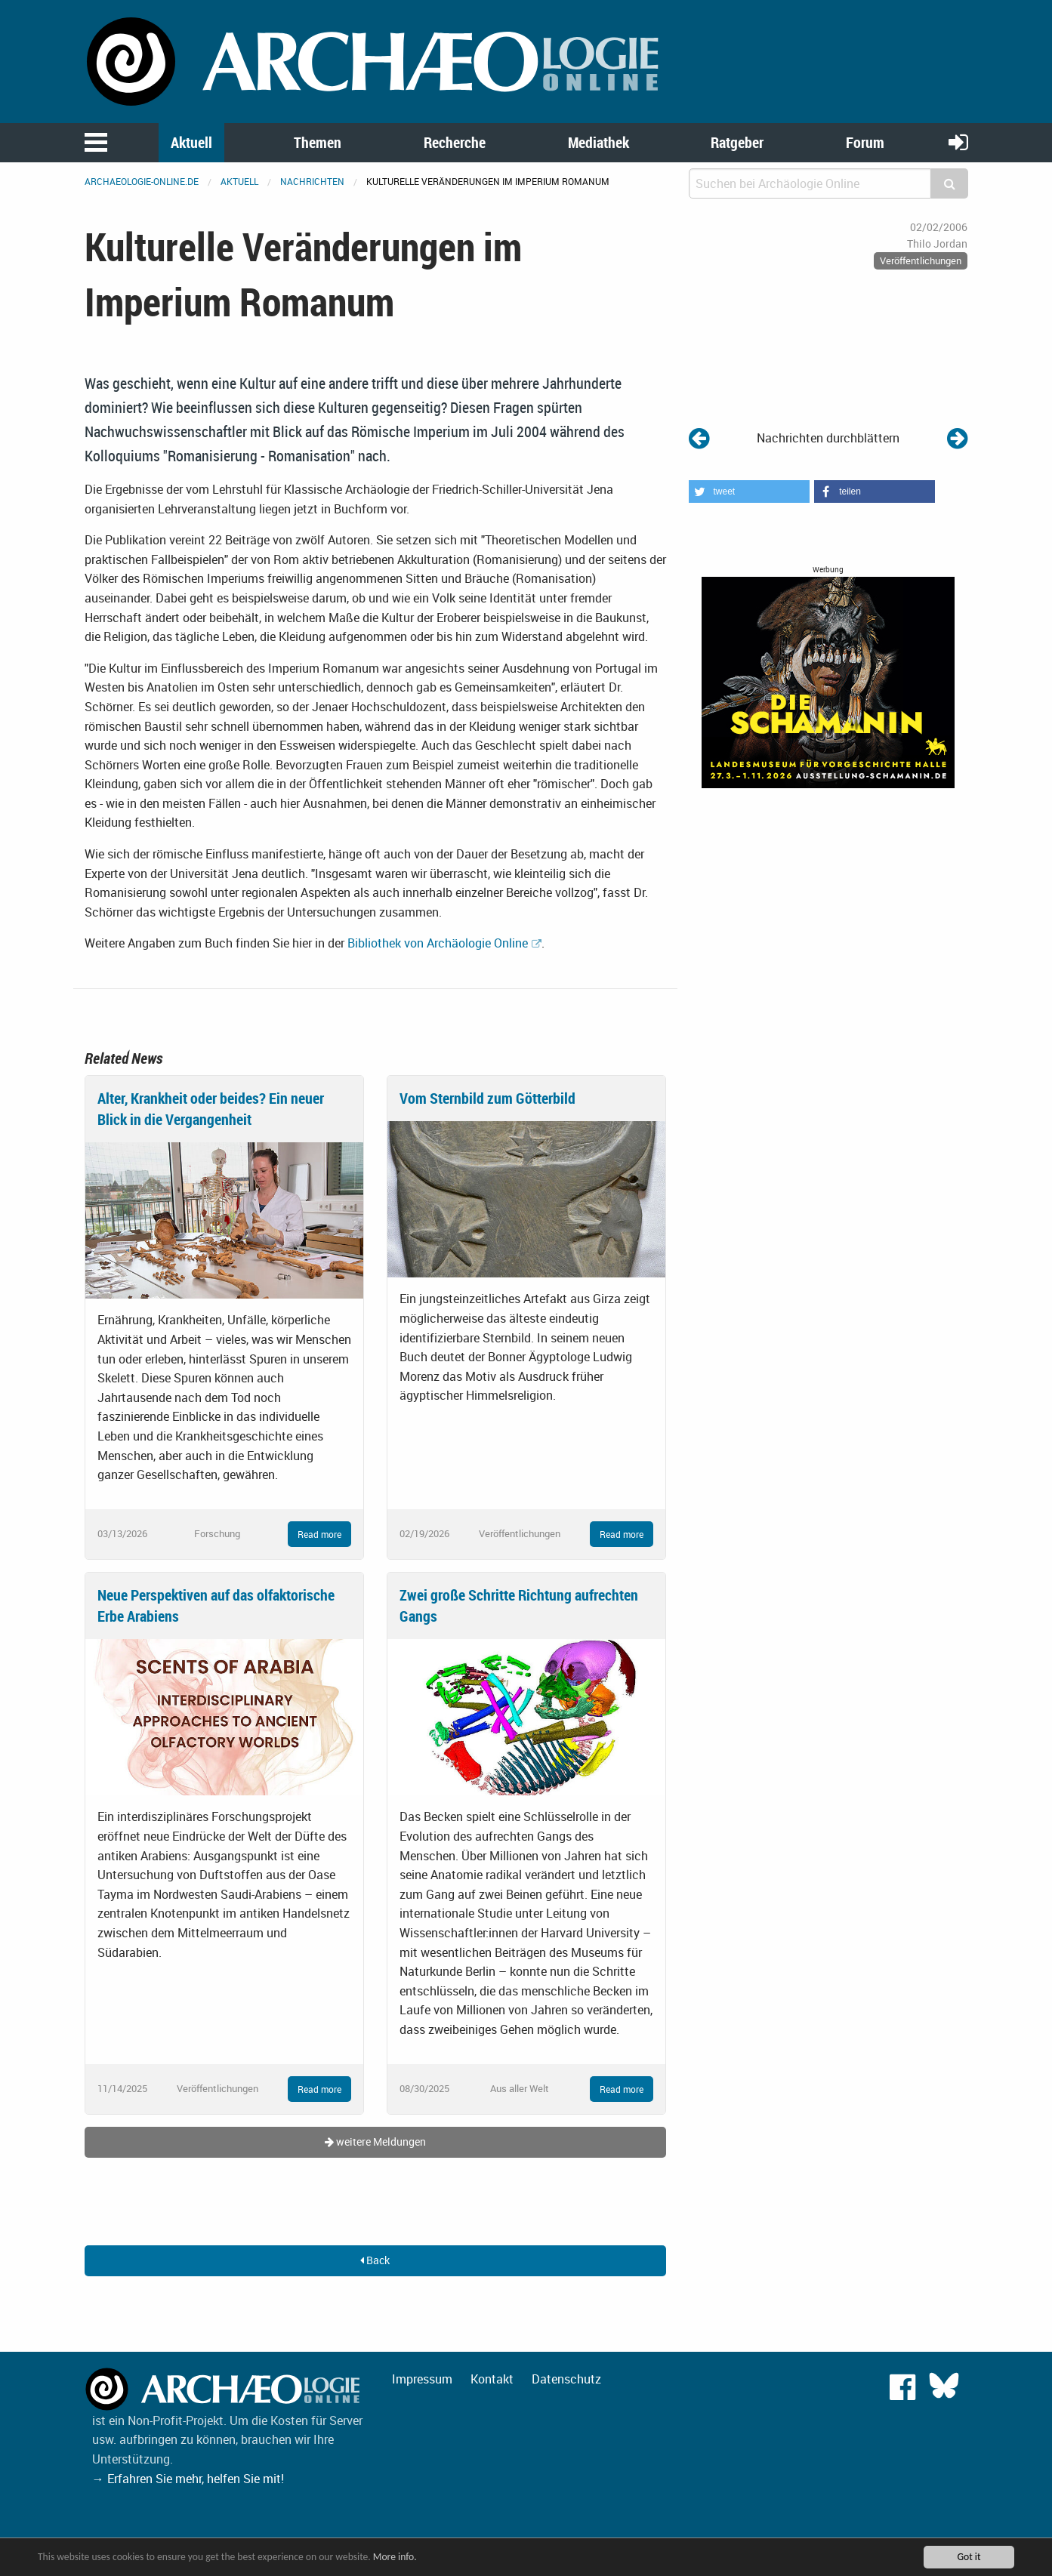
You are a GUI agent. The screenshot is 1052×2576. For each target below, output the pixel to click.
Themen (317, 142)
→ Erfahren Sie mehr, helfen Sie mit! (188, 2478)
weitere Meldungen (375, 2141)
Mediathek (598, 142)
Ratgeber (737, 142)
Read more (319, 1534)
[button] (749, 491)
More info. (395, 2556)
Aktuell (191, 142)
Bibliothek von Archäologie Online (437, 943)
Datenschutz (566, 2379)
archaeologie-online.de (142, 181)
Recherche (455, 142)
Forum (865, 142)
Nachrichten (312, 181)
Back (375, 2260)
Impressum (422, 2379)
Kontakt (492, 2379)
